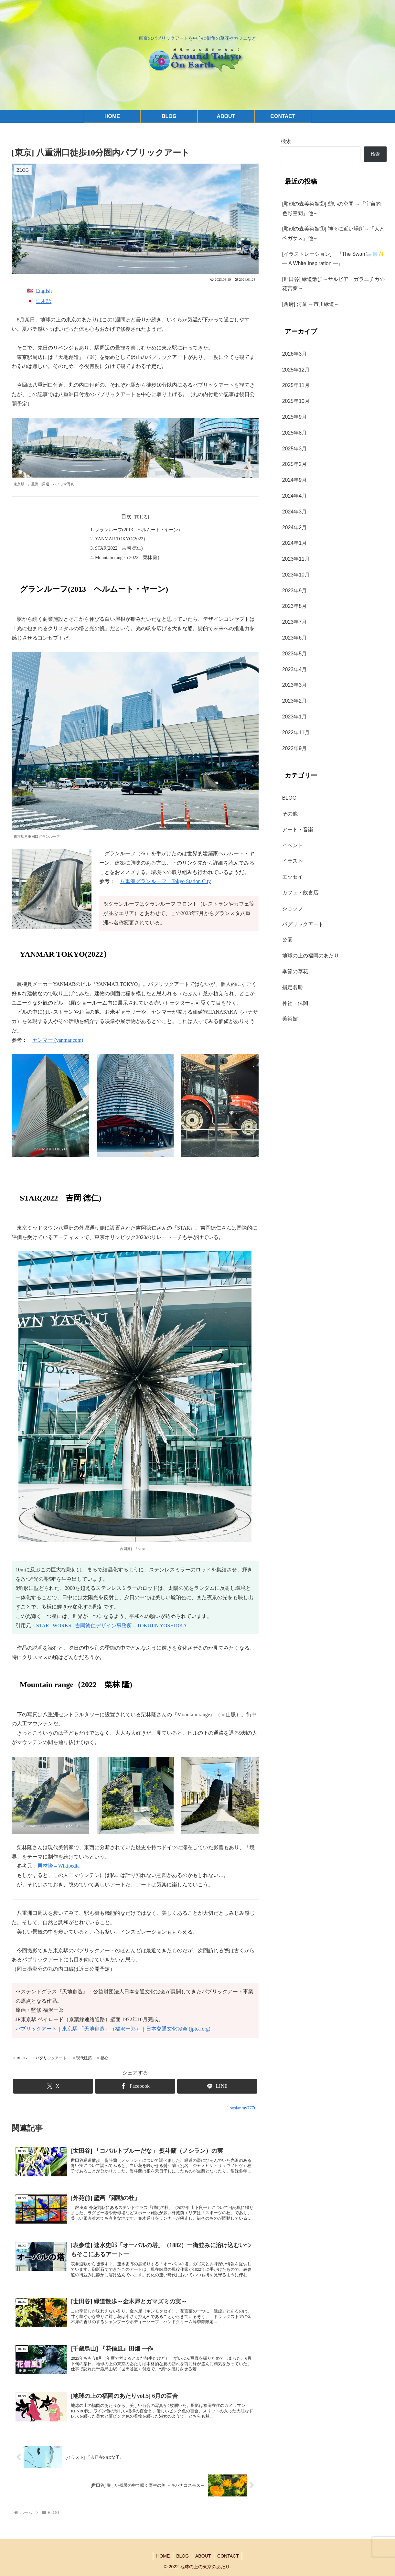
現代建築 (82, 2058)
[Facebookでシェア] (135, 2086)
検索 (286, 141)
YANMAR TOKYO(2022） (121, 538)
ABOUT (203, 2556)
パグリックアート (50, 2058)
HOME (162, 2556)
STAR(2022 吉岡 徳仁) (119, 548)
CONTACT (229, 2556)
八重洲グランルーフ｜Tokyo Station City (165, 881)
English (44, 291)
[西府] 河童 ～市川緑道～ (311, 304)
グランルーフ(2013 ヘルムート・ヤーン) (137, 529)
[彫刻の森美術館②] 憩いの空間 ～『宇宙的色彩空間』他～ (331, 208)
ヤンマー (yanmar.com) (57, 1040)
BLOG (20, 2058)
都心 (102, 2058)
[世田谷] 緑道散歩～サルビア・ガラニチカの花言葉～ (333, 283)
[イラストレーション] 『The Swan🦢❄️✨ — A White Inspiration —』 (334, 258)
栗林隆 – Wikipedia (58, 1866)
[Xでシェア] (53, 2086)
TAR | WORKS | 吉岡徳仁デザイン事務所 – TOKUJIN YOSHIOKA (113, 1625)
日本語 (43, 301)
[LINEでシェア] (217, 2086)
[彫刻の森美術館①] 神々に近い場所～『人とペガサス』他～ (333, 233)
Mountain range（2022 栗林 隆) (127, 557)
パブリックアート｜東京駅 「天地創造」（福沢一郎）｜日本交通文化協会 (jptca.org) (113, 2029)
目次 (126, 516)
